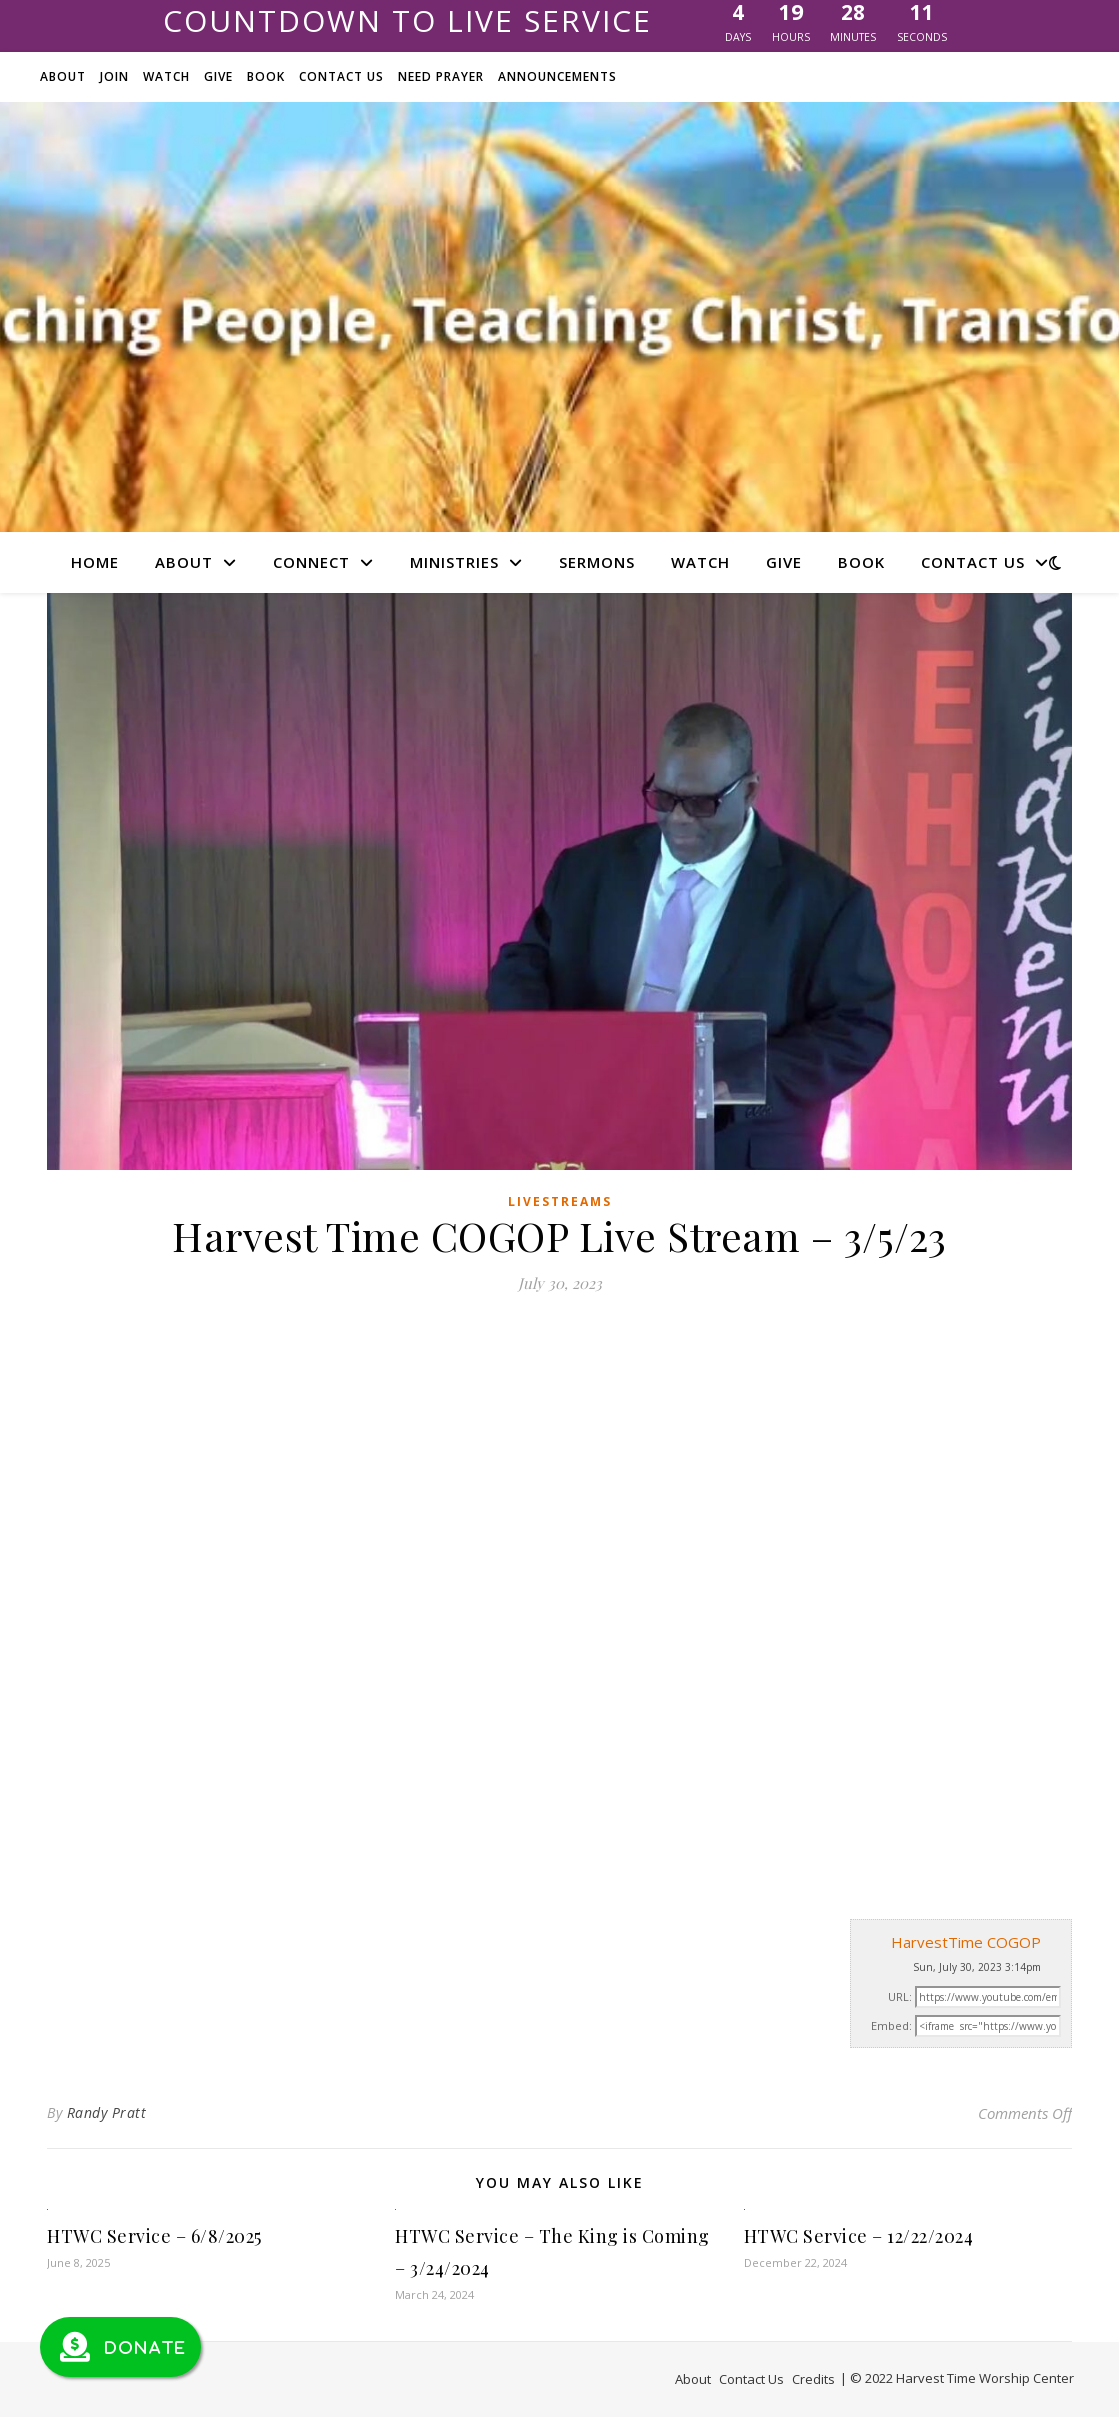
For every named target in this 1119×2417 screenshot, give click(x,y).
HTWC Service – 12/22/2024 (859, 2236)
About (63, 76)
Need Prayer (441, 76)
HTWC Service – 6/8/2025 (154, 2236)
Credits (813, 2379)
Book (266, 76)
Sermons (597, 562)
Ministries (454, 562)
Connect (311, 562)
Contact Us (341, 76)
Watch (166, 76)
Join (114, 76)
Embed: (891, 2025)
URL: (900, 1996)
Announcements (557, 76)
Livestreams (560, 1201)
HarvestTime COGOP (966, 1942)
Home (95, 562)
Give (218, 76)
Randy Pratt (107, 2112)
